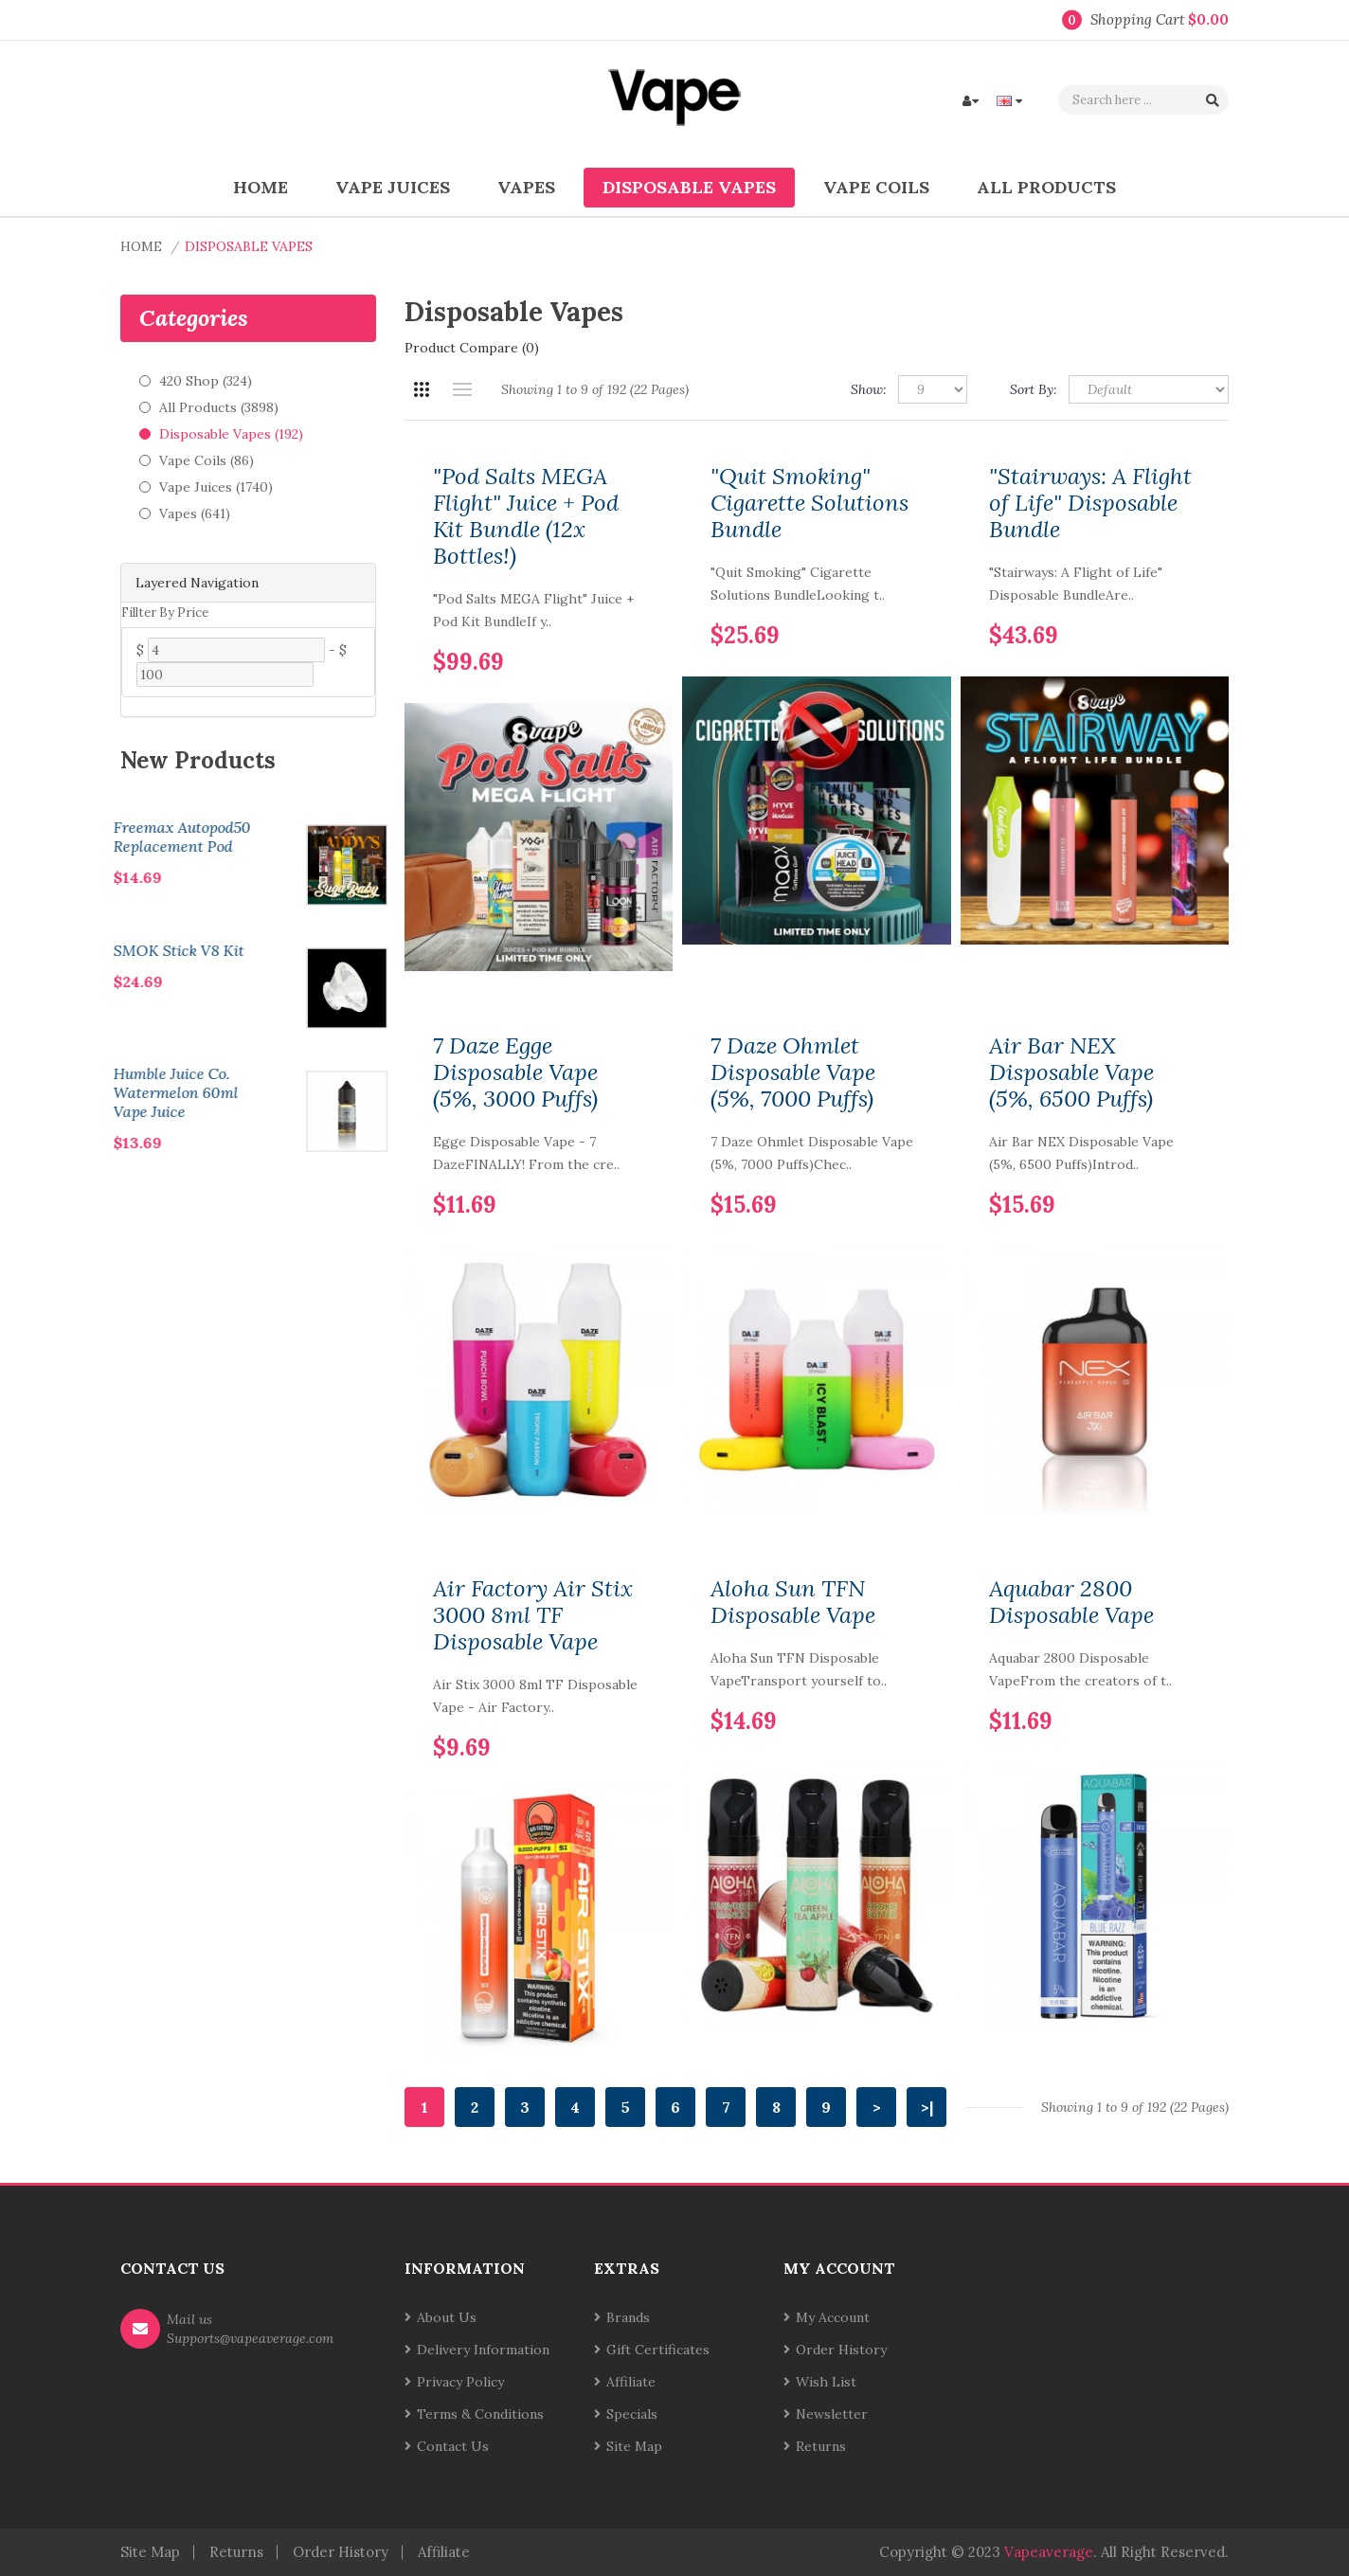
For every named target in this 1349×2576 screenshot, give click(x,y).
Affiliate (631, 2381)
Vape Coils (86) (206, 460)
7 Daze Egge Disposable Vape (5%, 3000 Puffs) (515, 1072)
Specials (631, 2414)
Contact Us (453, 2446)
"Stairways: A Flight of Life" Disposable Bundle (1090, 503)
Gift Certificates (658, 2349)
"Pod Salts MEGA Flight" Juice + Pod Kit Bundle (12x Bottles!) (526, 516)
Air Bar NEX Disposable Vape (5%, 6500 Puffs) (1071, 1072)
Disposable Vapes (249, 246)
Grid (421, 389)
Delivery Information (483, 2349)
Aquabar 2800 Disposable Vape (1071, 1602)
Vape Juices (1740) (216, 486)
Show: (869, 389)
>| (927, 2107)
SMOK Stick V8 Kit (294, 950)
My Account (833, 2317)
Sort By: (1033, 389)
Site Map (634, 2446)
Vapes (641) (194, 513)
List (461, 389)
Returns (821, 2446)
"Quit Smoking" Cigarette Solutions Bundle (809, 503)
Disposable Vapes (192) (231, 433)
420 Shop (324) (205, 380)
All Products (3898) (219, 407)
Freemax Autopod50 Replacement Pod (298, 837)
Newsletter (832, 2414)
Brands (628, 2317)
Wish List (826, 2381)
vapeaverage (1048, 2552)
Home (141, 246)
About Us (447, 2317)
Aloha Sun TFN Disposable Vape (792, 1602)
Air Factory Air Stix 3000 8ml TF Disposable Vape (533, 1615)
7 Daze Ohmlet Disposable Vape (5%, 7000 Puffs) (792, 1072)
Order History (841, 2349)
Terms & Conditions (480, 2414)
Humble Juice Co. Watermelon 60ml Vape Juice (291, 1092)
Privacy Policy (460, 2381)
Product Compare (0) (472, 347)
